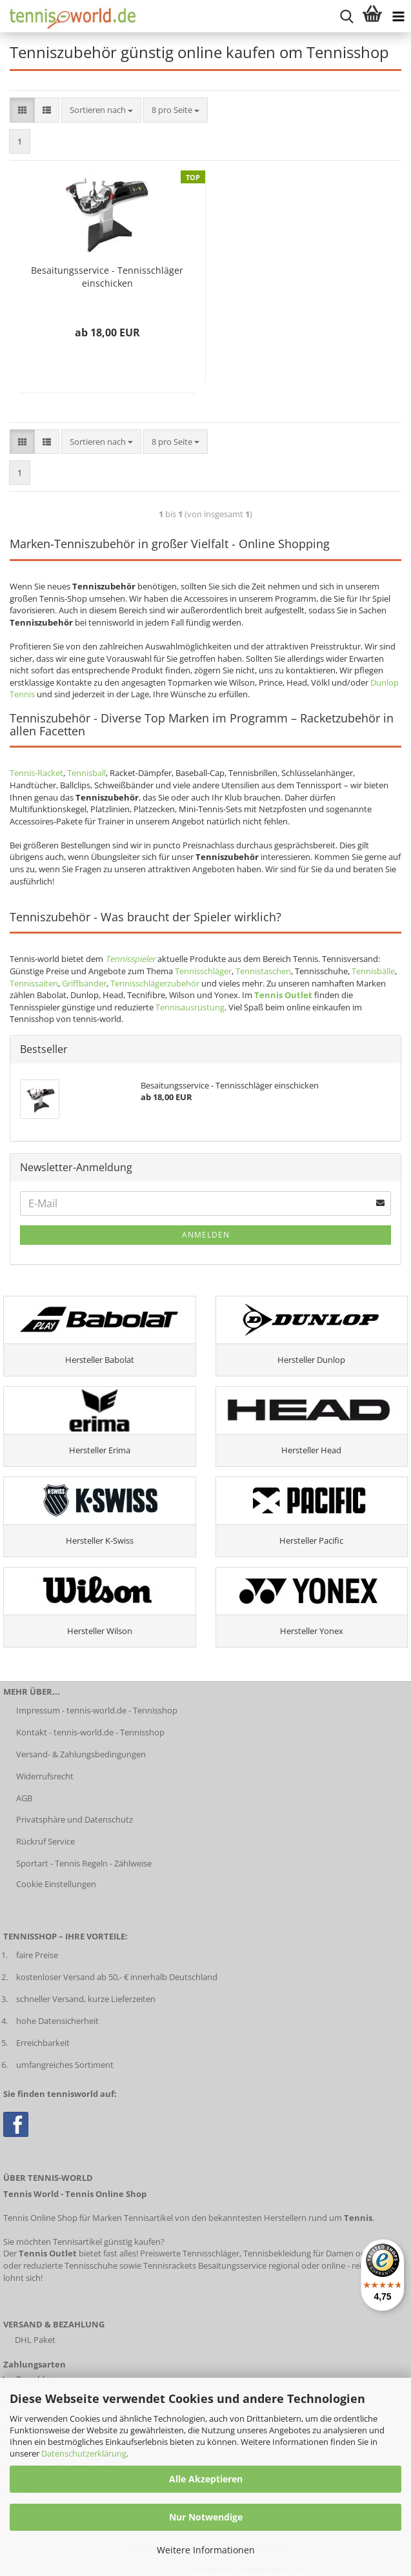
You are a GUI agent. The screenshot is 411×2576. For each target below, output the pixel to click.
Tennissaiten (34, 983)
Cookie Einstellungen (56, 1884)
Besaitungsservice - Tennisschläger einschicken (107, 276)
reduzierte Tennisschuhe (70, 2265)
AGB (24, 1798)
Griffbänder (84, 983)
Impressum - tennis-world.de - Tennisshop (96, 1710)
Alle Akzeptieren (206, 2479)
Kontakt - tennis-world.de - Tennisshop (90, 1732)
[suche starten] (346, 16)
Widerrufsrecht (45, 1776)
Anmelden (206, 1234)
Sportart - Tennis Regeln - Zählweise (84, 1863)
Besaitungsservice (232, 2265)
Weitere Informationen (206, 2550)
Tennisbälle (373, 971)
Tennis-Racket (36, 773)
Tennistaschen (263, 971)
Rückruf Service (45, 1841)
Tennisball (86, 773)
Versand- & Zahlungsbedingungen (81, 1754)
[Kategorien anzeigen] (398, 16)
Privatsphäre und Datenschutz (74, 1819)
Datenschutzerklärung (83, 2453)
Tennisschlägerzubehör (154, 983)
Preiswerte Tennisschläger (189, 2253)
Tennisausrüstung (190, 1007)
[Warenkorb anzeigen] (372, 16)
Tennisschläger (203, 971)
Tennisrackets (169, 2265)
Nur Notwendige (206, 2517)
